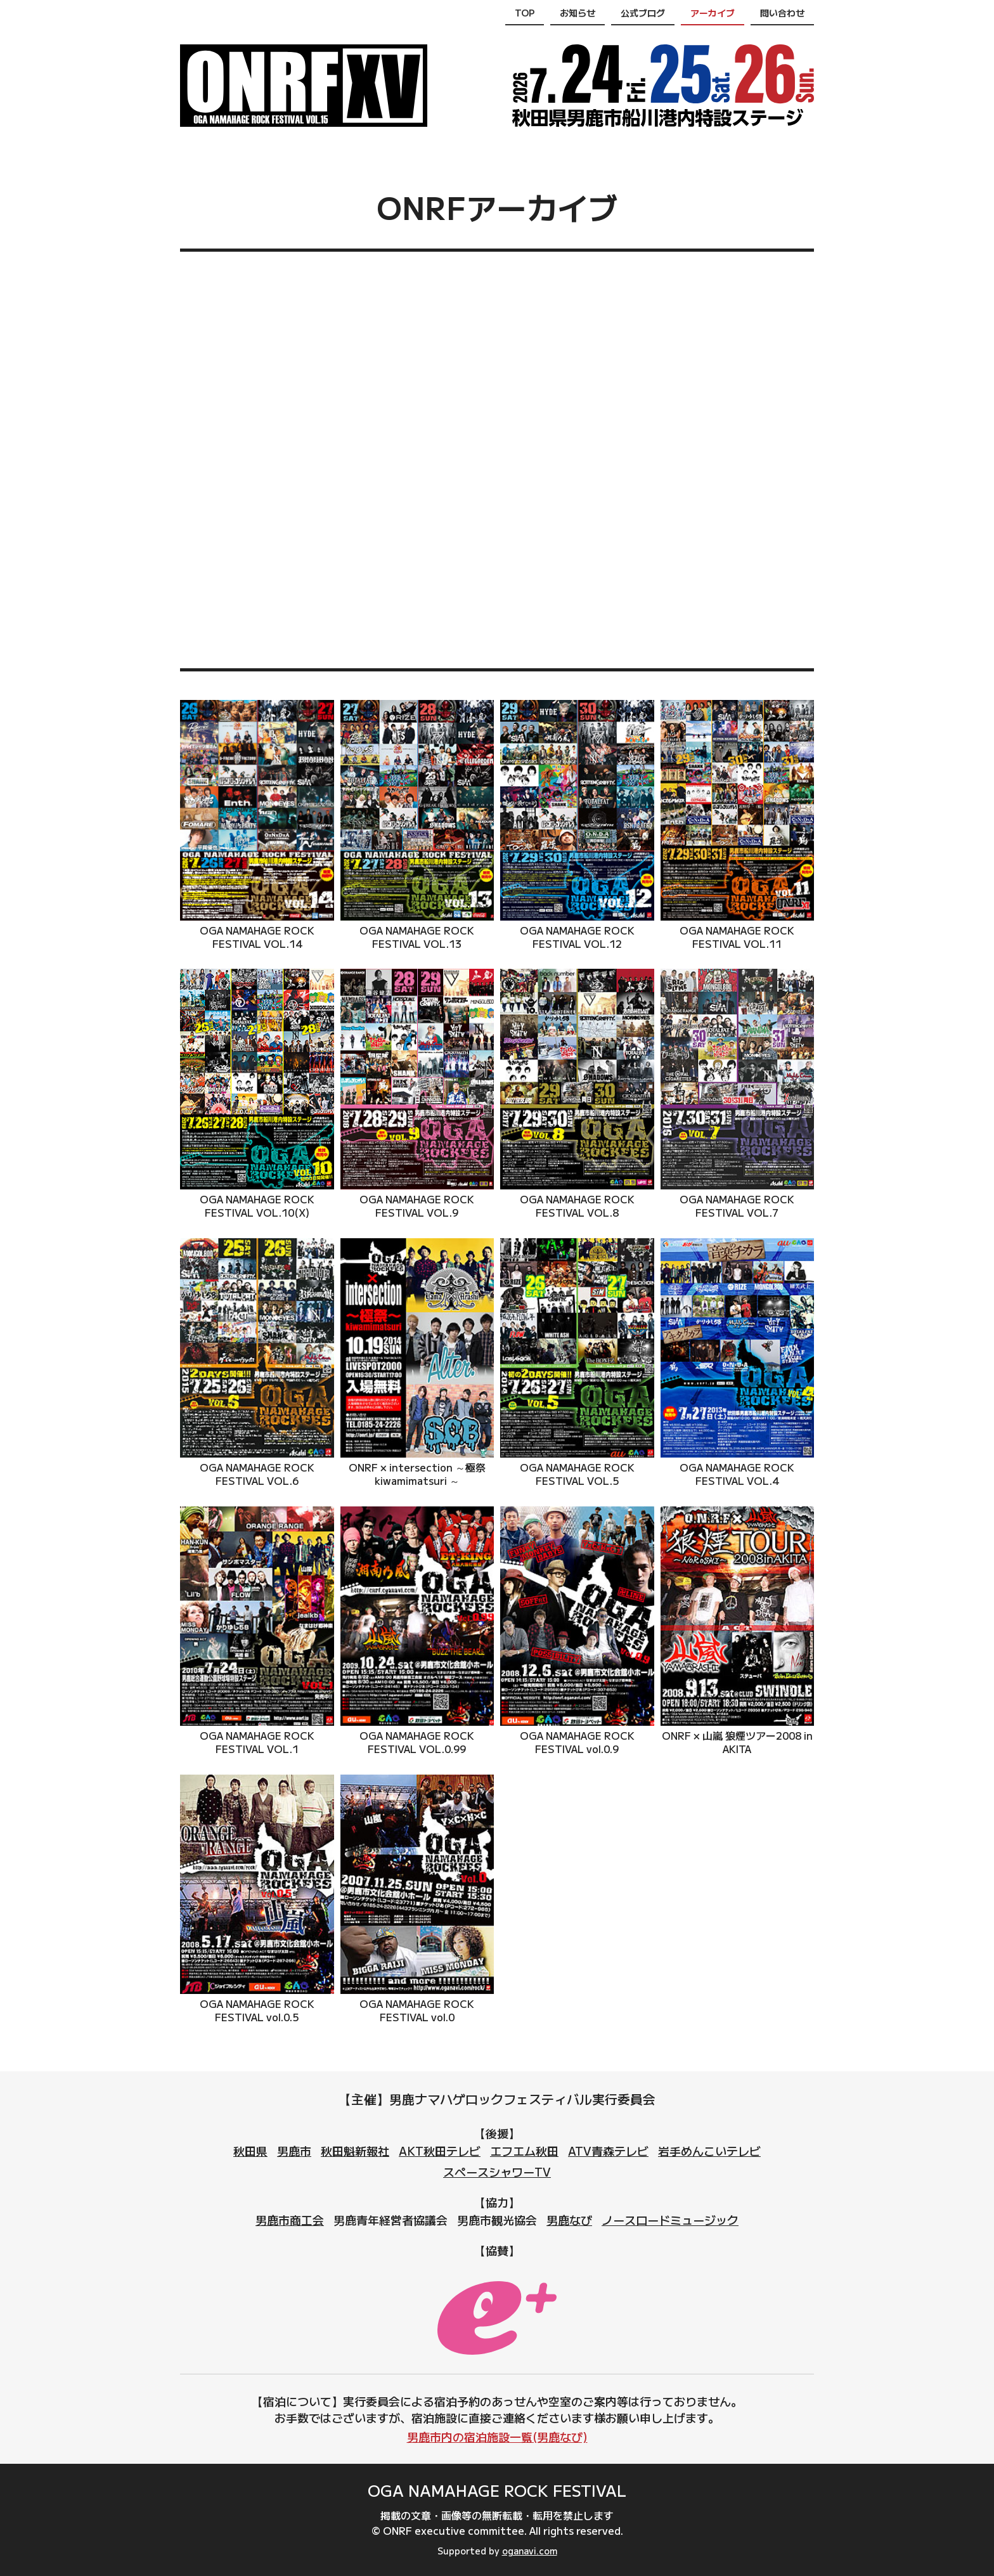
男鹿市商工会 (289, 2219)
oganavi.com (529, 2550)
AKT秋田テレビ (440, 2150)
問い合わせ (782, 12)
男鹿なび (569, 2219)
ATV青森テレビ (608, 2150)
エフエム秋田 (524, 2150)
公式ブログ (643, 12)
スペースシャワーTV (497, 2171)
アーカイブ (712, 12)
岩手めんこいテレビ (709, 2150)
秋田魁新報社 (355, 2150)
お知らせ (577, 12)
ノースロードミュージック (670, 2219)
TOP (524, 12)
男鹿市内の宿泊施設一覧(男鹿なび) (497, 2436)
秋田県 (250, 2150)
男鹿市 (294, 2150)
